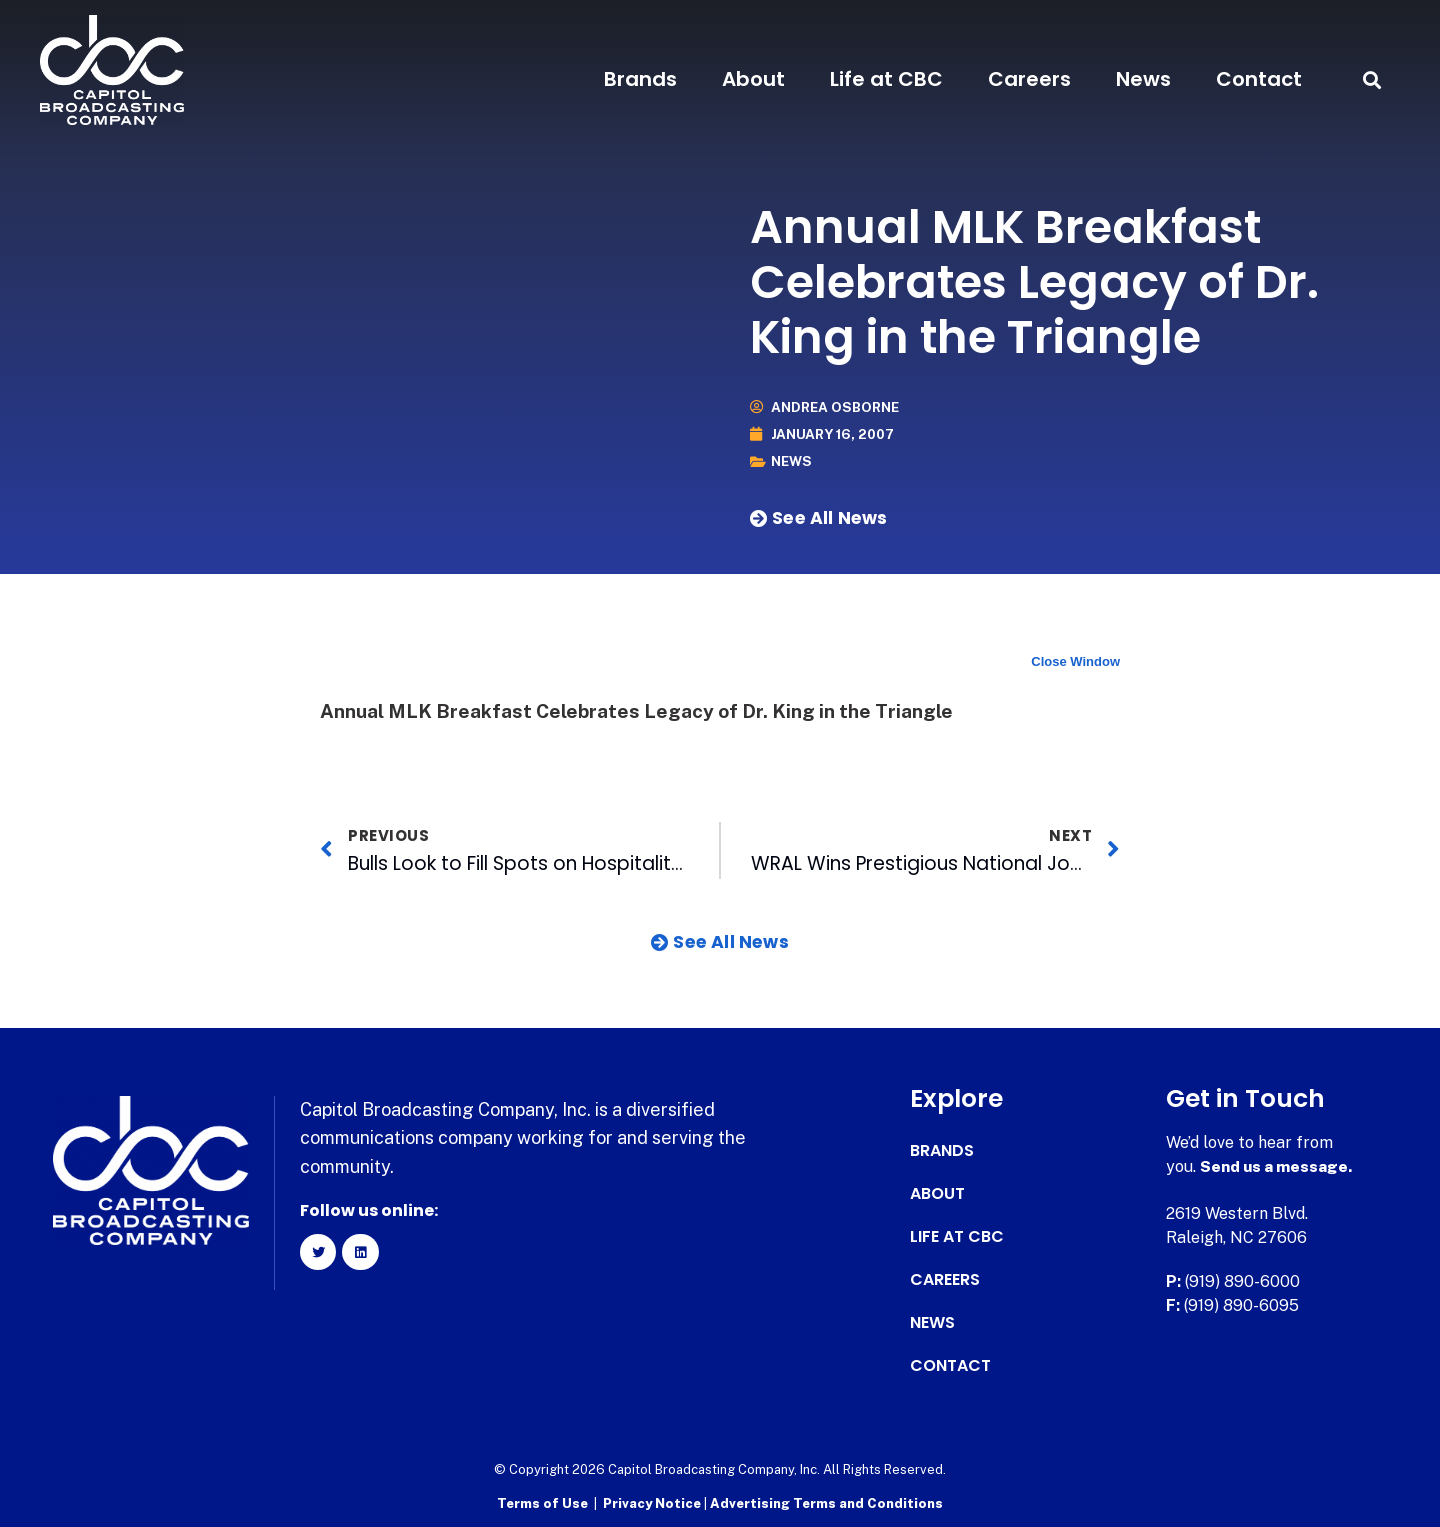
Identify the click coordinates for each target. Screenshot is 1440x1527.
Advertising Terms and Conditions (826, 1502)
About (753, 79)
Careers (1029, 79)
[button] (1372, 79)
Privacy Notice (653, 1502)
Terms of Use (542, 1502)
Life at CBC (886, 79)
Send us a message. (1277, 1166)
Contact (1259, 79)
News (1143, 79)
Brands (640, 79)
